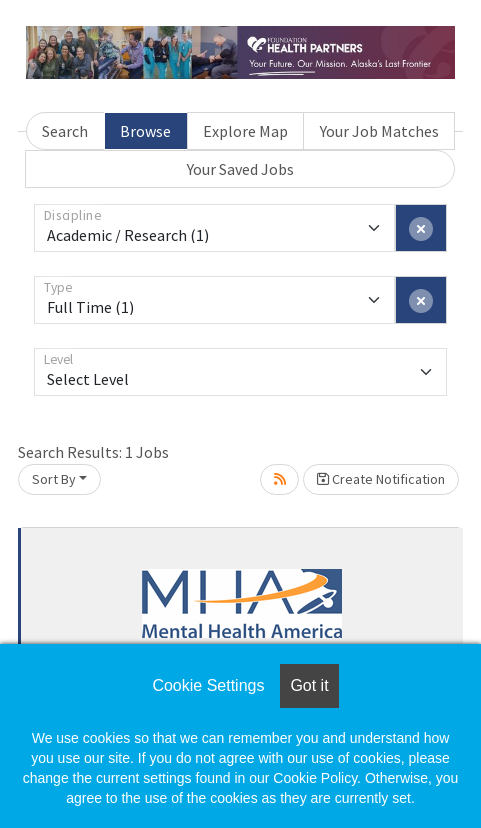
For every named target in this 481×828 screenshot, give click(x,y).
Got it (309, 685)
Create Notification (381, 479)
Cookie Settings (208, 685)
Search (65, 131)
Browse (145, 131)
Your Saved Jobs (240, 169)
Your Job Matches (379, 131)
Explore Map (245, 131)
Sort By (54, 479)
